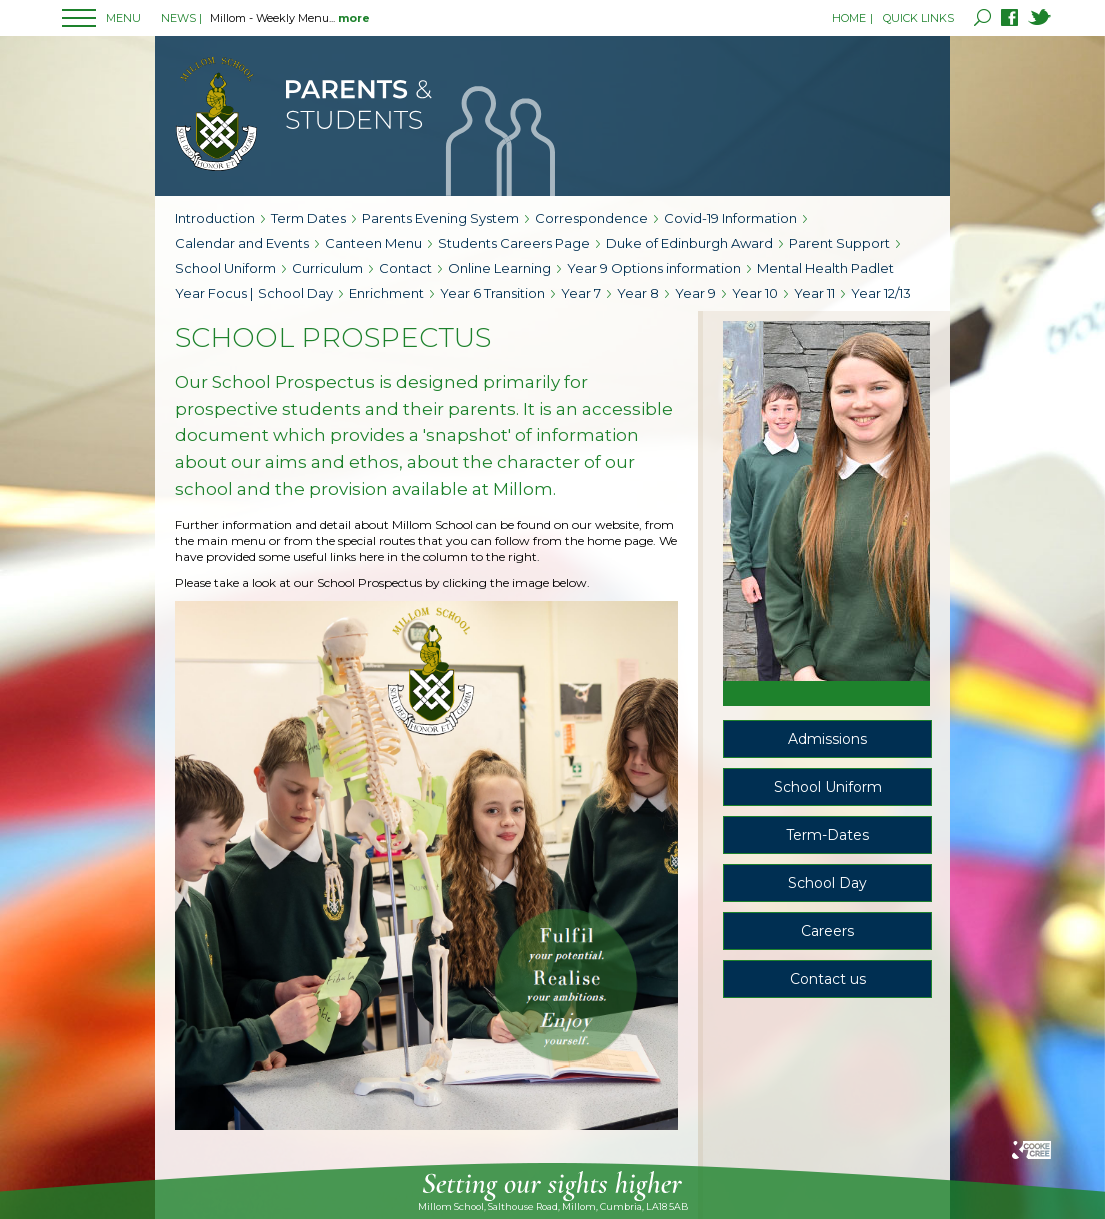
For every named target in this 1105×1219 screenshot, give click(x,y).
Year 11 (814, 293)
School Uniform (225, 268)
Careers (827, 931)
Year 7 (581, 293)
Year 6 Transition (492, 293)
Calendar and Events (242, 243)
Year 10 (755, 293)
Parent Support (839, 243)
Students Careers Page (514, 243)
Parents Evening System (440, 218)
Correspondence (591, 218)
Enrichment (386, 293)
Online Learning (499, 268)
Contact (405, 268)
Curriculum (327, 268)
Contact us (828, 979)
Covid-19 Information (730, 218)
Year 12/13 (881, 293)
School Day (295, 293)
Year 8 (638, 293)
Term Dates (308, 218)
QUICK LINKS (918, 18)
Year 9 (695, 293)
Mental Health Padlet (825, 268)
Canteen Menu (373, 243)
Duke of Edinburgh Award (689, 243)
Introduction (215, 218)
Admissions (827, 739)
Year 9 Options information (654, 268)
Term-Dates (827, 835)
